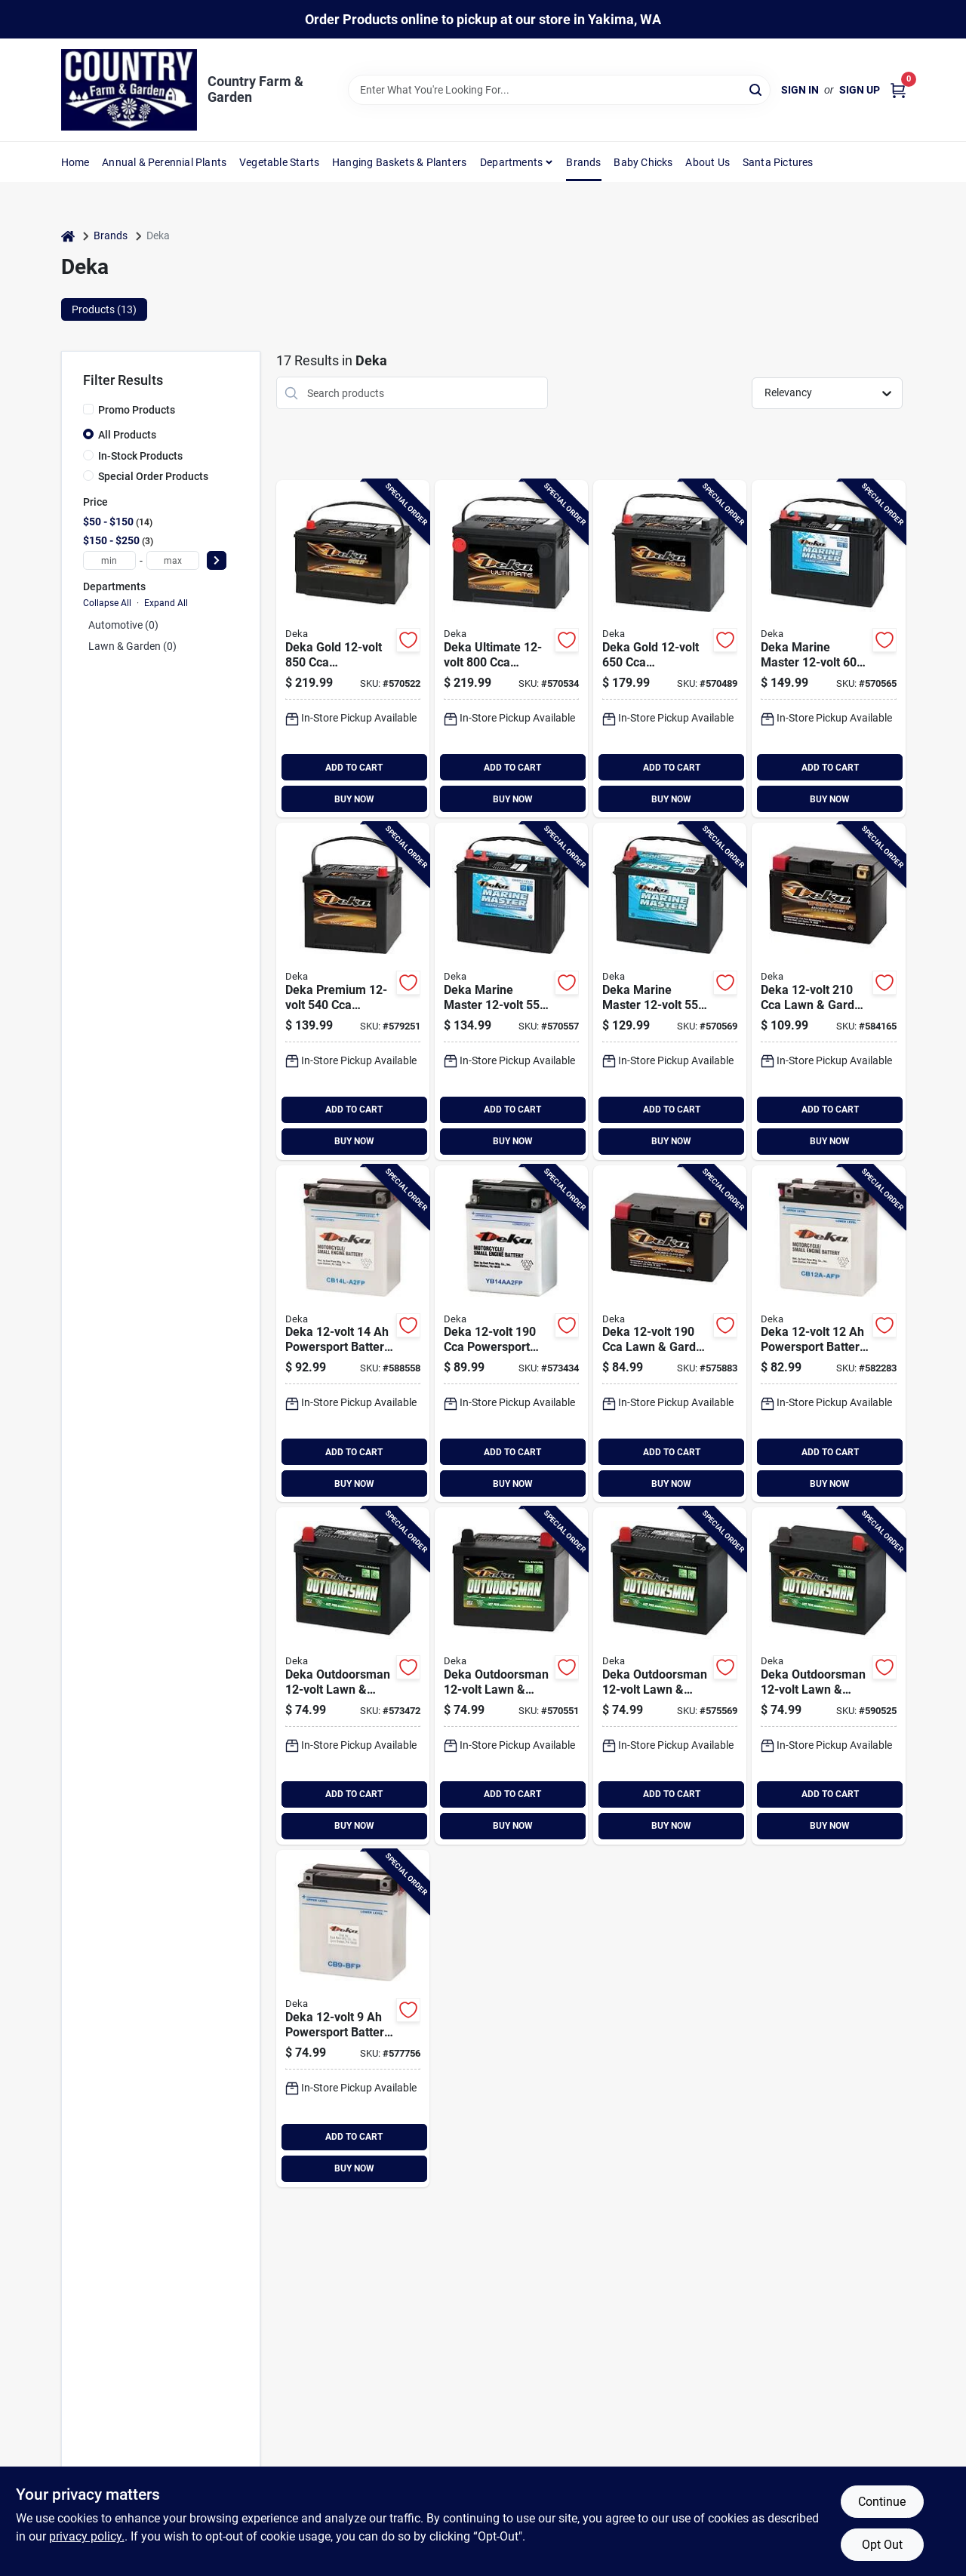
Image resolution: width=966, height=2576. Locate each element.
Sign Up (859, 90)
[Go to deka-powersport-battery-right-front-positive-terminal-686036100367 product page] (352, 1334)
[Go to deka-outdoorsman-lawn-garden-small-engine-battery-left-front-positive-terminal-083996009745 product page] (352, 1676)
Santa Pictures (778, 162)
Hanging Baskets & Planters (399, 162)
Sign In (800, 90)
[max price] (172, 560)
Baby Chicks (643, 162)
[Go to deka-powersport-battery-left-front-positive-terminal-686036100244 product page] (828, 1334)
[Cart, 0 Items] (898, 90)
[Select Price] (216, 560)
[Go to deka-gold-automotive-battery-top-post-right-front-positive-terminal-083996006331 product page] (669, 648)
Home (75, 162)
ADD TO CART (354, 767)
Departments (511, 162)
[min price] (109, 560)
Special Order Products (153, 476)
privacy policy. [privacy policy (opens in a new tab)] (87, 2536)
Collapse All (107, 603)
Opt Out (882, 2545)
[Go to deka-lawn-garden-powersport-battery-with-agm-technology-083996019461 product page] (669, 1334)
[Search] (757, 88)
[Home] (68, 236)
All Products (127, 435)
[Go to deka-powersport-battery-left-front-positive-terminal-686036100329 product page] (511, 1334)
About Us (707, 162)
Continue (882, 2501)
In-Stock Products (140, 456)
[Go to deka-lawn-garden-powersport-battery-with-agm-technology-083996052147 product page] (828, 991)
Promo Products (136, 410)
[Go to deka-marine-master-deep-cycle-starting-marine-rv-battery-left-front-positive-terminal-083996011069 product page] (828, 648)
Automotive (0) (123, 625)
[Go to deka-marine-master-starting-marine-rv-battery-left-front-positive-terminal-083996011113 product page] (669, 991)
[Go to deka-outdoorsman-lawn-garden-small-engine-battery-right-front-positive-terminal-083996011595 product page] (828, 1676)
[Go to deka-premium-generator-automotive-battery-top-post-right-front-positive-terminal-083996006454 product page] (352, 991)
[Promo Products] (88, 409)
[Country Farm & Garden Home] (129, 90)
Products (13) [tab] (104, 309)
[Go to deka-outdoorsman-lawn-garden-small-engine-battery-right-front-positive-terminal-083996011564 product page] (511, 1676)
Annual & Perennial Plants (164, 162)
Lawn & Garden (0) (132, 646)
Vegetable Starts (279, 162)
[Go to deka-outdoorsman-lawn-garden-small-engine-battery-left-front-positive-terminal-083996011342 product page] (669, 1676)
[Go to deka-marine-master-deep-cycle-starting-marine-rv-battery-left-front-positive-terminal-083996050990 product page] (511, 991)
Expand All (166, 603)
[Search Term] (559, 90)
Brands (583, 162)
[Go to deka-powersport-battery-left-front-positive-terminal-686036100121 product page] (352, 2018)
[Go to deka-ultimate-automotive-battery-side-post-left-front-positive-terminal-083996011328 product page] (511, 648)
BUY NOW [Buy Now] (354, 799)
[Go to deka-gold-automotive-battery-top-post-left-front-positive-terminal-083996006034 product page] (352, 648)
